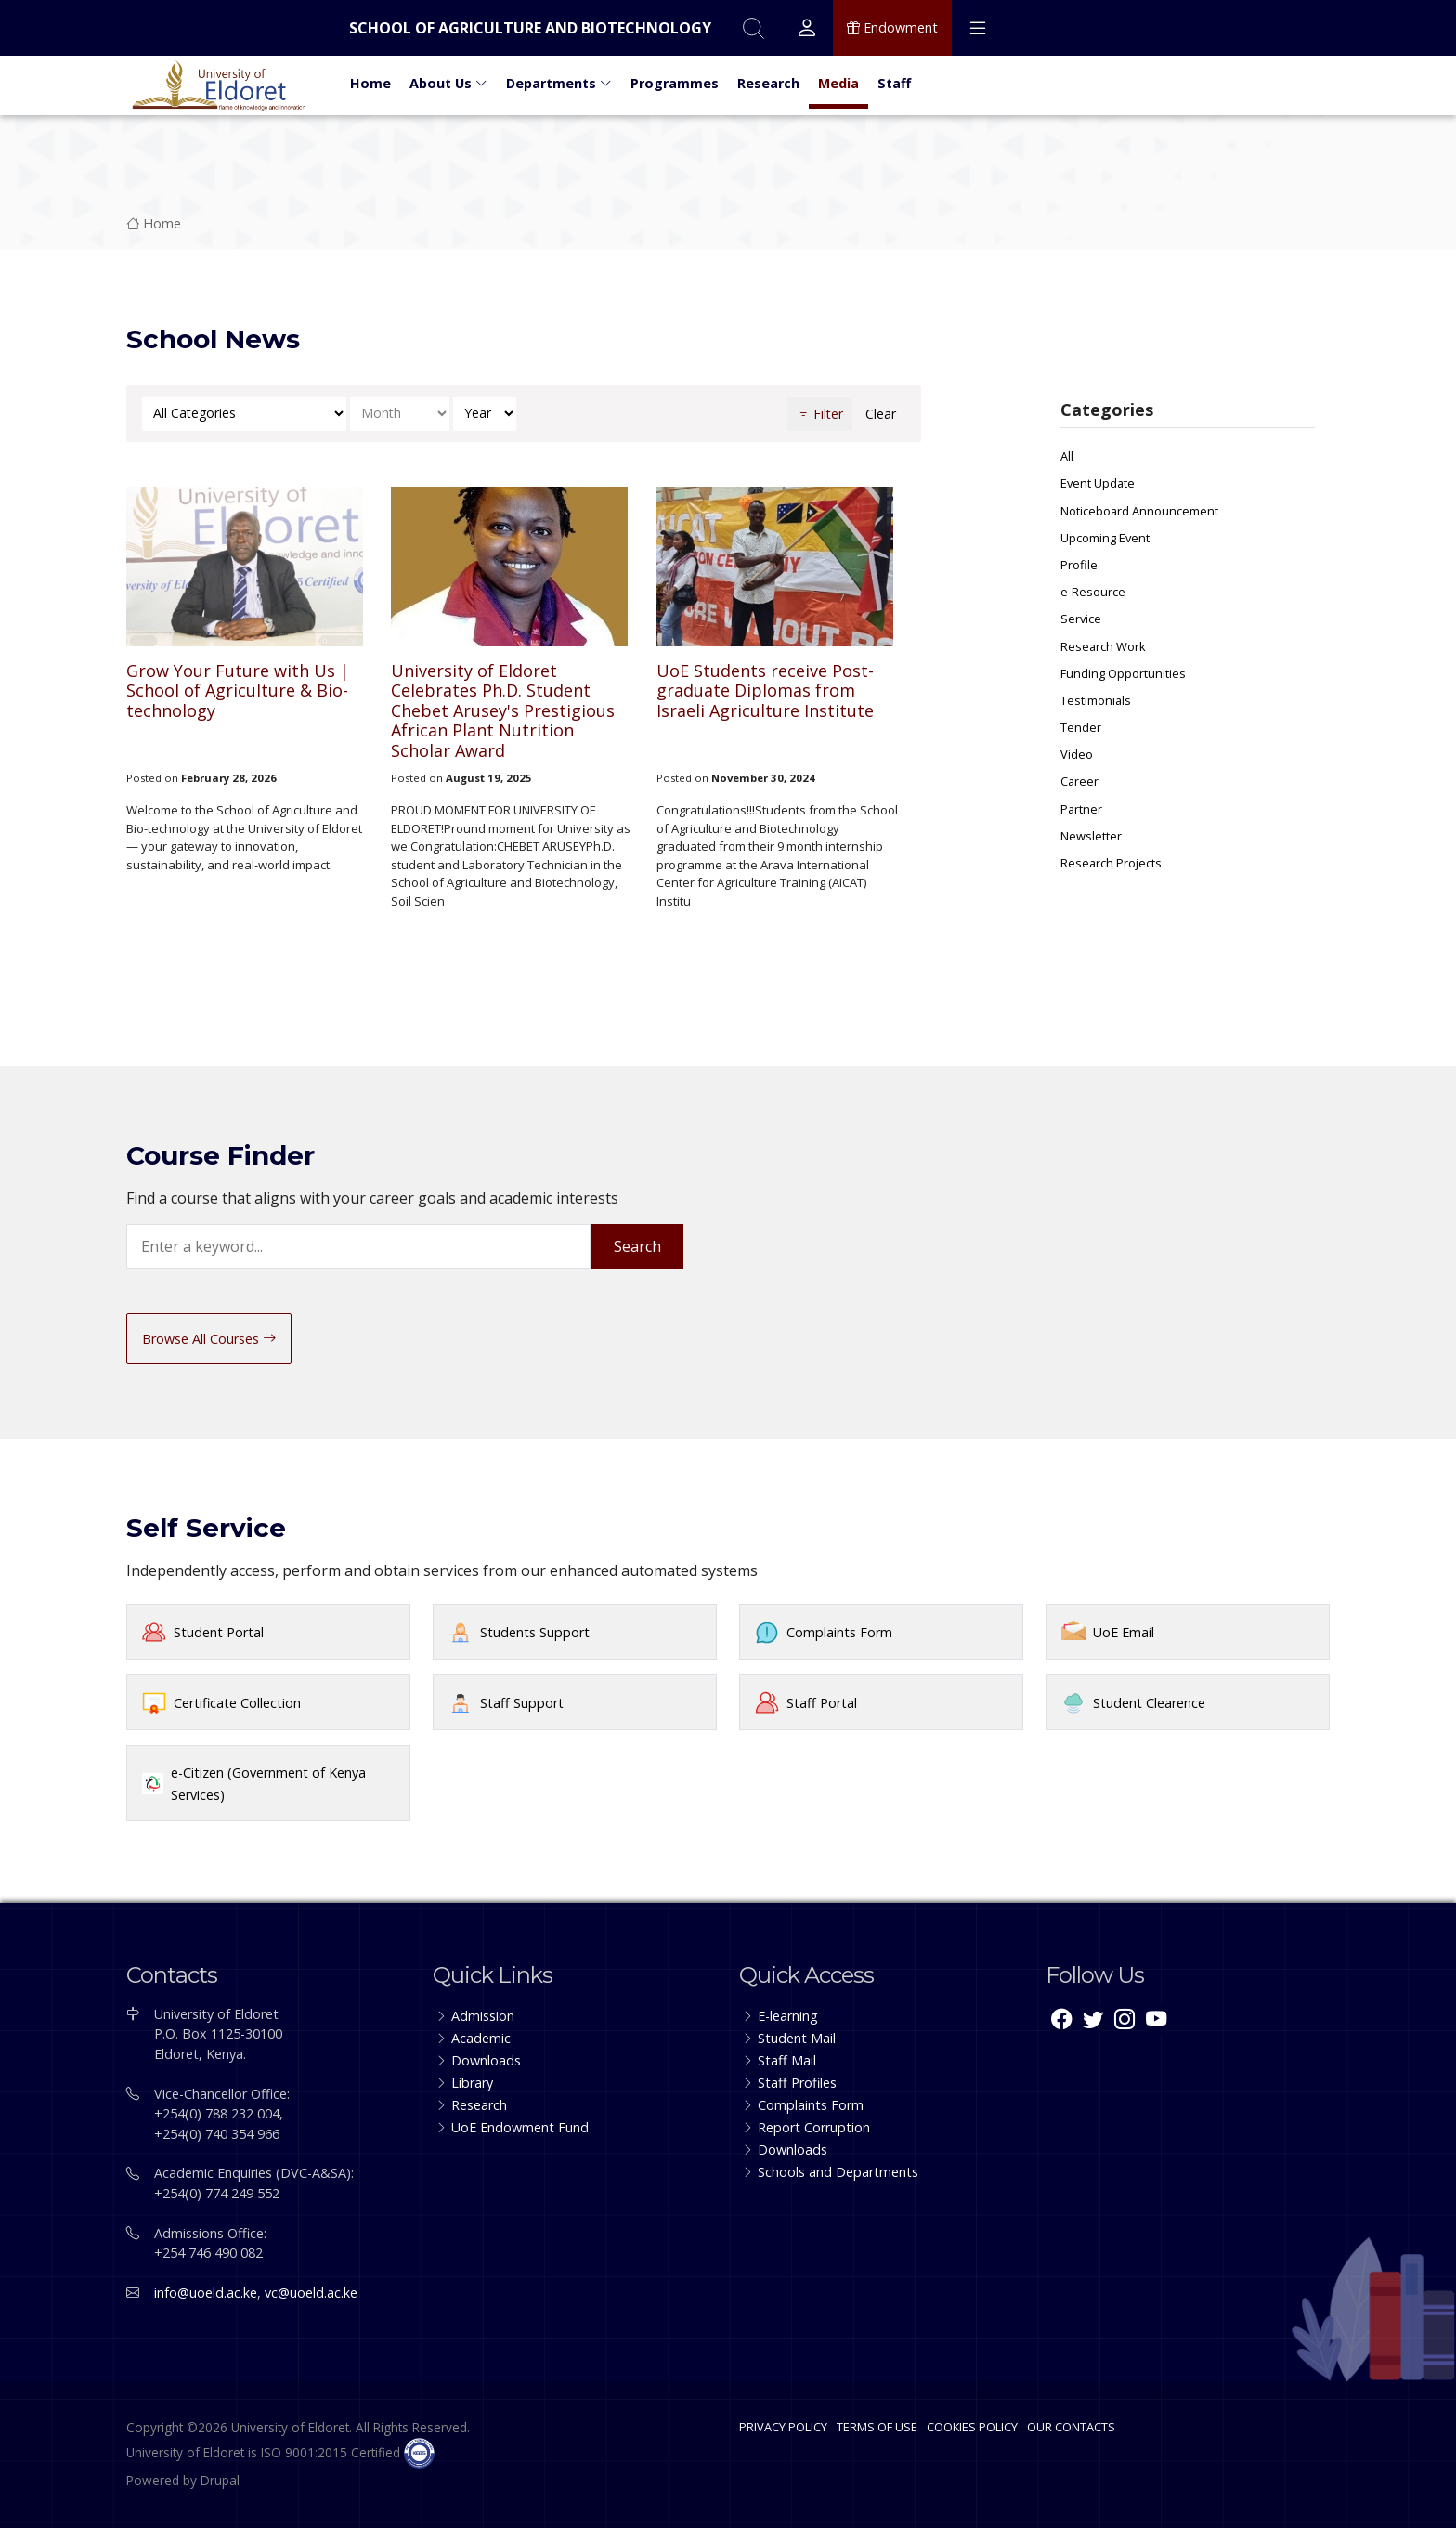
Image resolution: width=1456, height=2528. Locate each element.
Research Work (1103, 646)
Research (768, 83)
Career (1079, 781)
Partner (1081, 809)
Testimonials (1095, 700)
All (1066, 456)
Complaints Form (839, 1632)
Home (370, 83)
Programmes (674, 83)
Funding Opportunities (1123, 673)
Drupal (220, 2480)
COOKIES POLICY (972, 2426)
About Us (449, 83)
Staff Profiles (797, 2082)
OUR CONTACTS (1071, 2426)
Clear (880, 414)
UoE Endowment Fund (520, 2127)
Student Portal (219, 1632)
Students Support (535, 1632)
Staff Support (522, 1703)
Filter (820, 414)
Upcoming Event (1105, 537)
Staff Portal (821, 1703)
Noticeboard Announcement (1139, 510)
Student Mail (797, 2038)
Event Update (1097, 483)
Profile (1079, 564)
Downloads (486, 2060)
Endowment (892, 28)
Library (472, 2082)
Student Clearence (1149, 1703)
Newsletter (1091, 835)
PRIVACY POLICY (783, 2426)
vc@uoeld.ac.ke (311, 2292)
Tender (1080, 727)
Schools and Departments (838, 2172)
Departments (559, 83)
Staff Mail (787, 2060)
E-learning (788, 2016)
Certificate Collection (237, 1703)
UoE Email (1123, 1632)
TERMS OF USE (877, 2426)
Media (838, 83)
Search (637, 1246)
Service (1080, 618)
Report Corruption (814, 2127)
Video (1076, 754)
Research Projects (1111, 862)
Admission (482, 2016)
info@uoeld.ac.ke (205, 2292)
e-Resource (1092, 591)
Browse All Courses (209, 1339)
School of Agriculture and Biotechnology (530, 28)
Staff (894, 83)
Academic (481, 2038)
